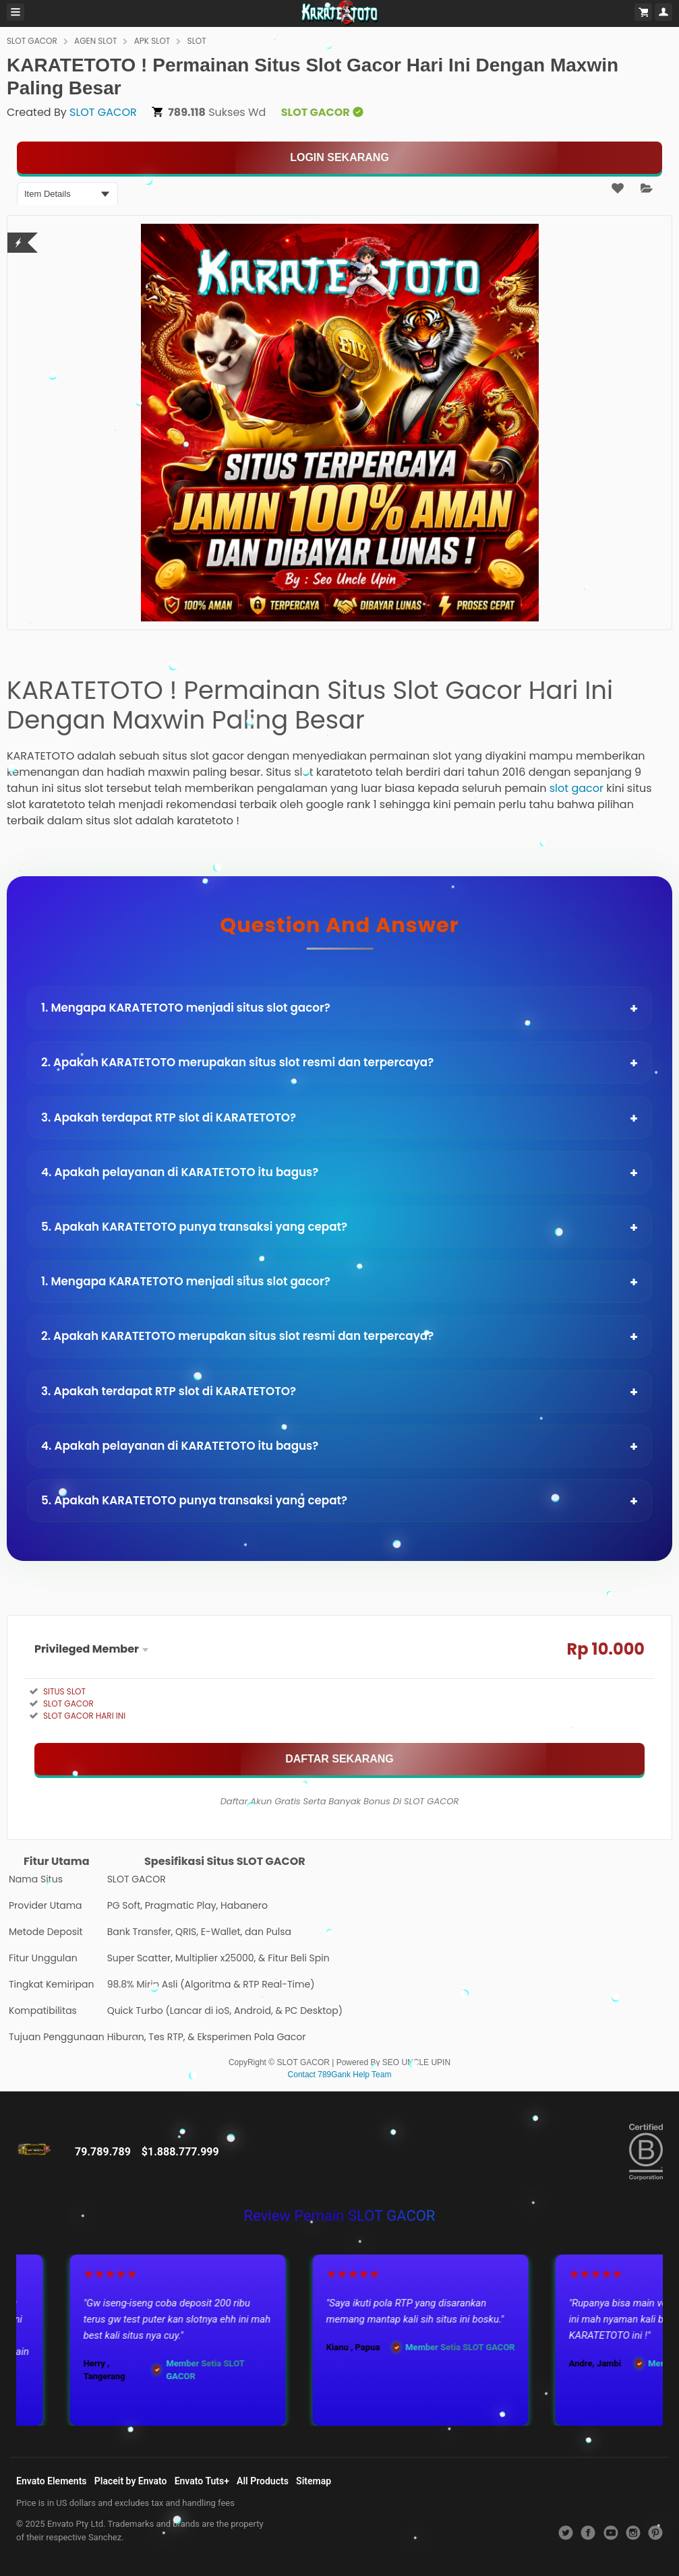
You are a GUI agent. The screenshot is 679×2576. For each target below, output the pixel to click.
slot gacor (576, 788)
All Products (263, 2481)
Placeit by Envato (130, 2481)
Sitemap (313, 2481)
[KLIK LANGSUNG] (339, 158)
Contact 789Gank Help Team (340, 2074)
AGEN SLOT (95, 41)
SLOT (196, 41)
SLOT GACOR (32, 41)
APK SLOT (152, 41)
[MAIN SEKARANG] (339, 1759)
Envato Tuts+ (202, 2481)
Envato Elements (51, 2481)
